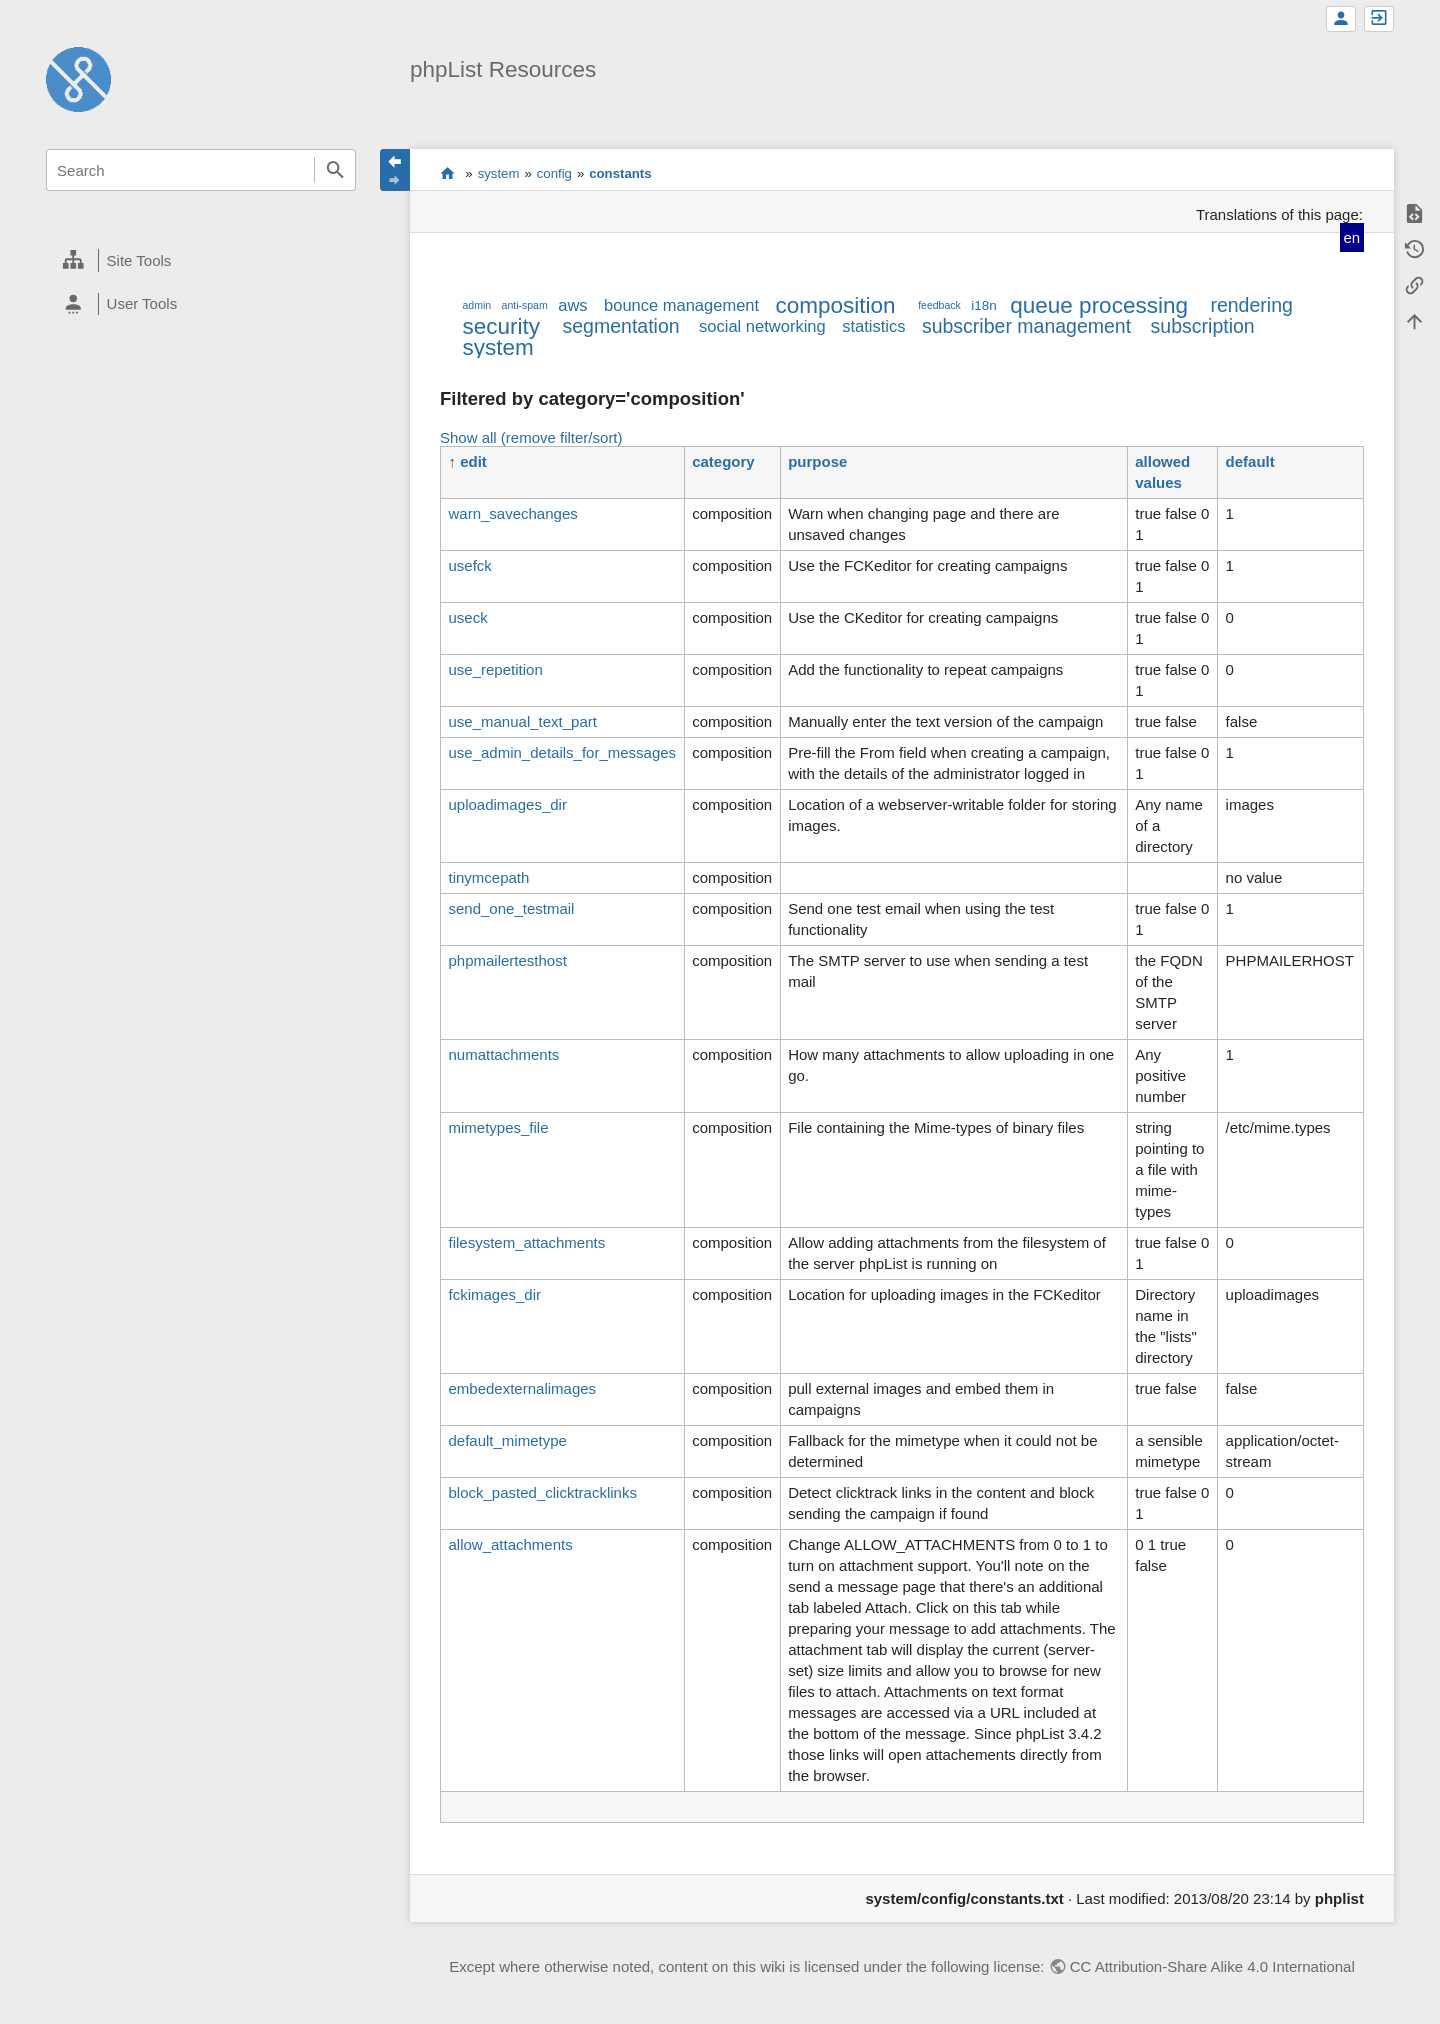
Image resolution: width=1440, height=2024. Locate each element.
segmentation (621, 326)
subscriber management (1026, 326)
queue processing (1099, 305)
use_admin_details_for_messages (562, 752)
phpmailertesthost (507, 960)
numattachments (503, 1054)
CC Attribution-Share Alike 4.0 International (1212, 1966)
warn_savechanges (512, 513)
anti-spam (525, 305)
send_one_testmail (511, 908)
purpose (817, 461)
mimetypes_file (498, 1127)
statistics (873, 326)
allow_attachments (510, 1544)
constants (620, 173)
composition (836, 305)
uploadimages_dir (507, 804)
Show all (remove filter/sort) (531, 437)
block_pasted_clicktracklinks (542, 1492)
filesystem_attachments (526, 1242)
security (501, 326)
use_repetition (495, 669)
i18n (984, 305)
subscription (1203, 326)
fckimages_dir (494, 1294)
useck (467, 617)
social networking (762, 326)
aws (572, 305)
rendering (1251, 305)
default (1250, 461)
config (554, 173)
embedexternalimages (522, 1388)
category (723, 461)
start (447, 173)
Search (335, 170)
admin (476, 305)
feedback (939, 305)
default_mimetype (507, 1440)
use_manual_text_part (522, 721)
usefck (469, 565)
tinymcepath (488, 877)
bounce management (681, 305)
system (499, 173)
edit (473, 461)
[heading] (201, 261)
